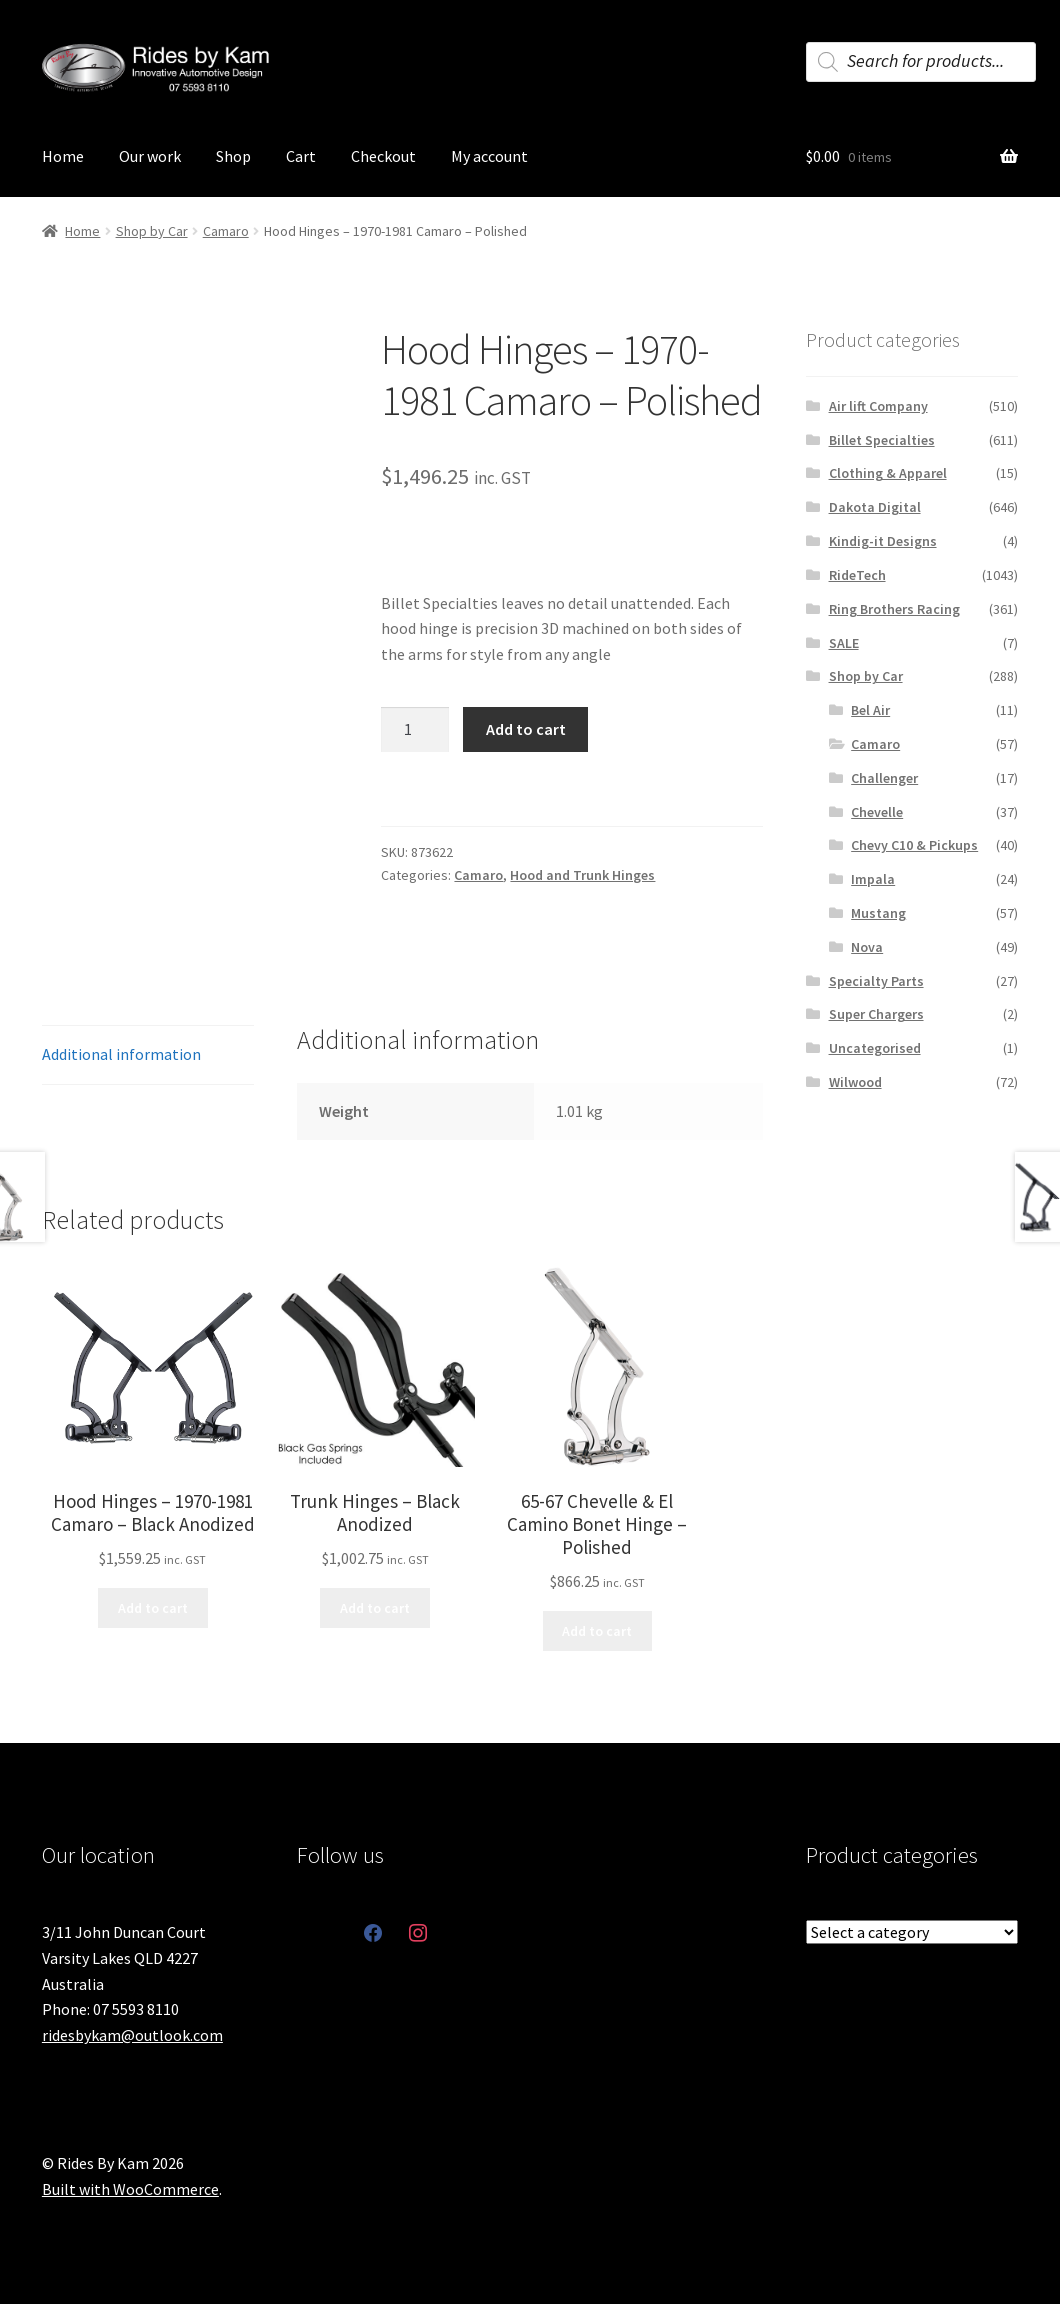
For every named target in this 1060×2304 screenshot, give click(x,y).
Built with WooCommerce (130, 2189)
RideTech (857, 575)
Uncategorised (875, 1048)
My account (489, 156)
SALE (844, 643)
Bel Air (870, 710)
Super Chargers (876, 1014)
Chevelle (877, 812)
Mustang (878, 913)
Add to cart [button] (153, 1608)
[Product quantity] (415, 730)
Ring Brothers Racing (894, 609)
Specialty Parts (876, 981)
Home (63, 156)
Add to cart (526, 729)
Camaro (226, 231)
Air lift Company (878, 406)
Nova (867, 947)
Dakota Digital (875, 507)
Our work (150, 156)
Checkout (383, 156)
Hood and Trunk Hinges (582, 875)
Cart (301, 156)
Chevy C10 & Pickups (914, 845)
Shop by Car (152, 231)
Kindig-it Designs (883, 541)
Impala (873, 879)
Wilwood (855, 1082)
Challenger (884, 778)
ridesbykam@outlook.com (132, 2035)
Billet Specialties (882, 440)
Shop (233, 156)
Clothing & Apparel (888, 473)
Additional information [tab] (121, 1054)
